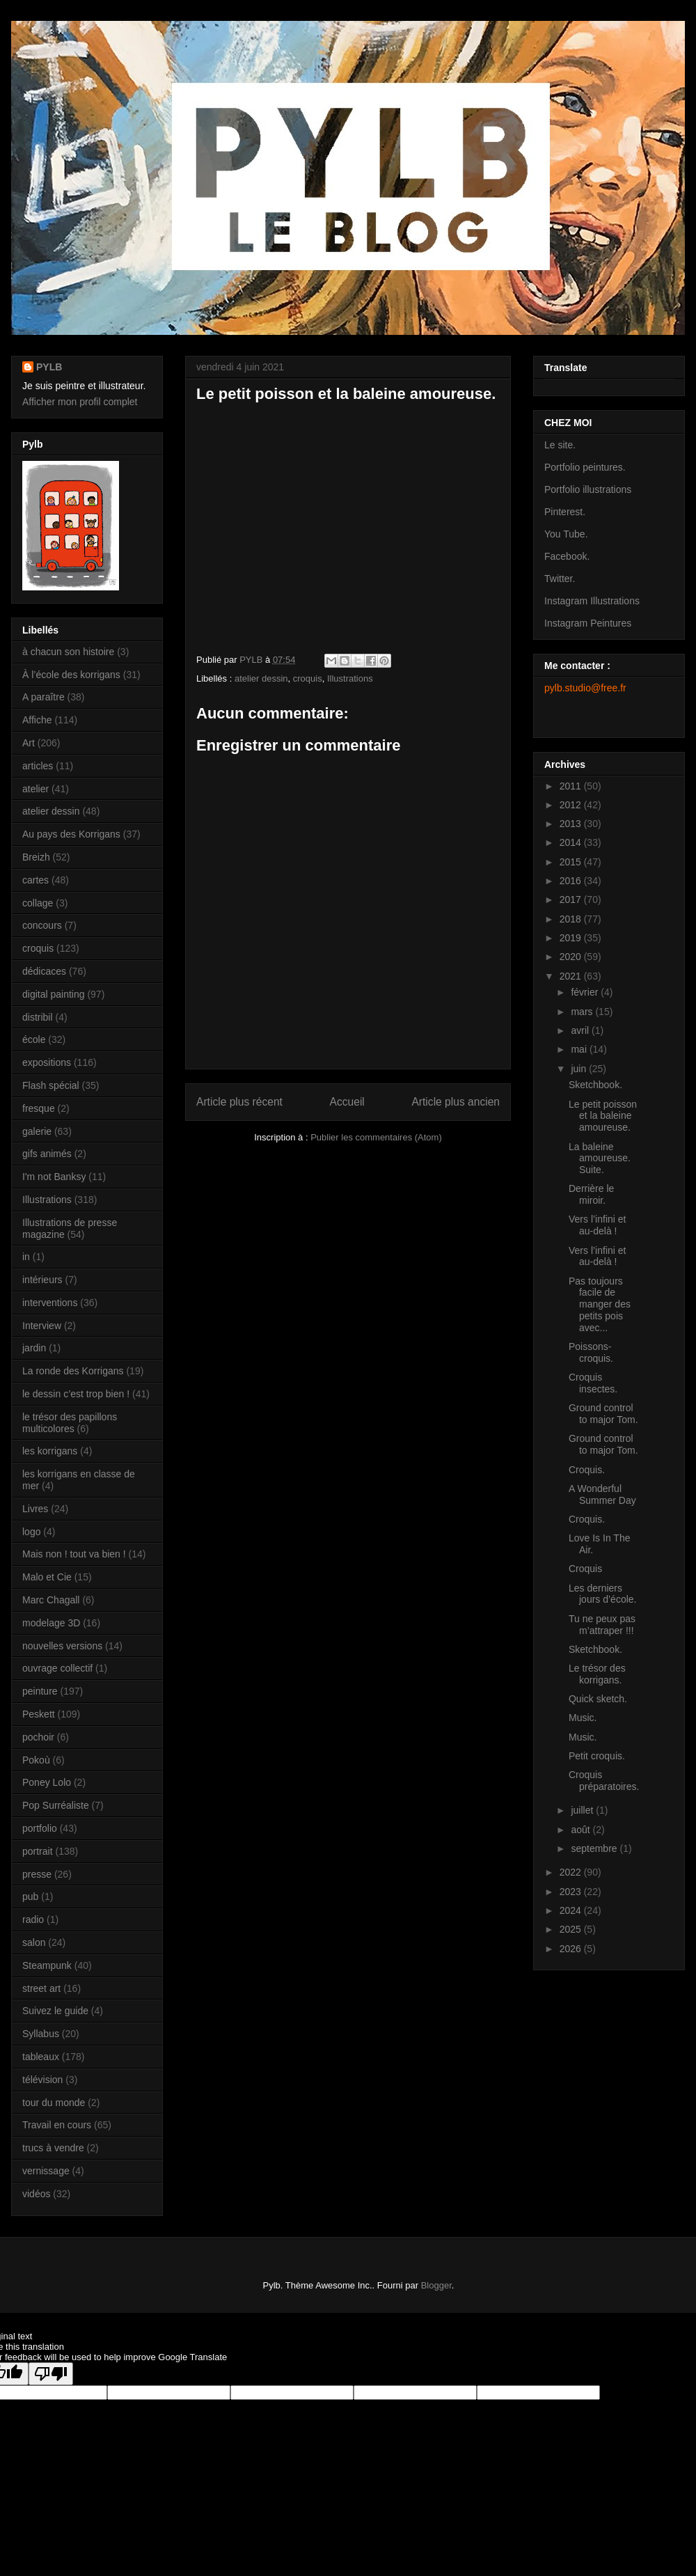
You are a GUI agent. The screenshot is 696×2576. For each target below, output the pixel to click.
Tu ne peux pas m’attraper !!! (602, 1624)
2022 (572, 1872)
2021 (572, 976)
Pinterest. (564, 511)
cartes (35, 880)
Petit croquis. (597, 1755)
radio (33, 1919)
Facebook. (567, 556)
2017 (572, 899)
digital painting (53, 994)
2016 (572, 880)
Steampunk (47, 1965)
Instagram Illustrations (592, 600)
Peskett (38, 1714)
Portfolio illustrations (587, 489)
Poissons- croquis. (591, 1352)
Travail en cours (56, 2124)
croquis (307, 678)
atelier (35, 788)
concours (42, 925)
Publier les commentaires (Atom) (376, 1137)
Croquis (585, 1568)
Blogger (436, 2285)
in (26, 1256)
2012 (572, 804)
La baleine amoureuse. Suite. (600, 1158)
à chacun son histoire (68, 651)
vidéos (36, 2193)
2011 (572, 786)
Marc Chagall (50, 1599)
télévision (42, 2079)
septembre (595, 1848)
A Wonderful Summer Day (602, 1494)
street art (41, 1988)
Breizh (36, 857)
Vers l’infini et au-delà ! (597, 1225)
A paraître (43, 696)
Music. (582, 1717)
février (586, 992)
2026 (572, 1948)
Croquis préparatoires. (604, 1780)
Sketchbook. (595, 1084)
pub (30, 1896)
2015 (572, 861)
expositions (46, 1062)
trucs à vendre (53, 2147)
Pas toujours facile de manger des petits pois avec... (600, 1304)
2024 (572, 1910)
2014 (572, 842)
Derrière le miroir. (591, 1194)
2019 (572, 937)
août (581, 1829)
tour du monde (53, 2102)
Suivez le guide (55, 2010)
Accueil (347, 1102)
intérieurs (42, 1279)
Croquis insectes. (593, 1383)
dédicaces (44, 971)
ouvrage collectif (57, 1668)
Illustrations (350, 678)
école (33, 1039)
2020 (572, 956)
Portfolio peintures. (585, 467)
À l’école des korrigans (71, 674)
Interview (41, 1325)
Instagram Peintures (587, 623)
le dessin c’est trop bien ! (75, 1393)
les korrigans (49, 1450)
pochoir (38, 1737)
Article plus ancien (455, 1102)
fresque (38, 1108)
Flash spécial (50, 1085)
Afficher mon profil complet (79, 401)
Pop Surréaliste (55, 1805)
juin (580, 1068)
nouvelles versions (62, 1645)
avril (581, 1030)
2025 (572, 1929)
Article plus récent (239, 1102)
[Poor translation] (51, 2373)
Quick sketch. (598, 1698)
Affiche (37, 719)
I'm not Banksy (54, 1176)
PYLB (49, 366)
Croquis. (587, 1469)
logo (31, 1531)
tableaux (40, 2056)
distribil (37, 1017)
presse (37, 1874)
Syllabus (40, 2033)
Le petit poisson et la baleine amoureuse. (603, 1116)
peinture (40, 1691)
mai (580, 1049)
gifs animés (47, 1153)
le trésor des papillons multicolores (69, 1422)
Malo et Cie (47, 1576)
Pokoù (36, 1760)
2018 (572, 919)
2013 (572, 823)
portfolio (39, 1828)
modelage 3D (51, 1622)
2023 (572, 1891)
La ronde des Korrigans (73, 1370)
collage (37, 903)
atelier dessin (261, 678)
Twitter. (559, 578)
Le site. (560, 444)
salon (33, 1942)
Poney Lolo (46, 1782)
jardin (34, 1347)
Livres (35, 1508)
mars (583, 1011)
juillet (583, 1810)
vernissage (46, 2170)
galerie (37, 1131)
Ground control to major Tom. (603, 1413)
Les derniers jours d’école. (603, 1593)
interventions (49, 1302)
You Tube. (566, 534)
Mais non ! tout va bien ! (74, 1554)
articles (37, 765)
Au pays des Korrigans (71, 834)
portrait (37, 1851)
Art (28, 742)
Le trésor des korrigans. (597, 1674)
